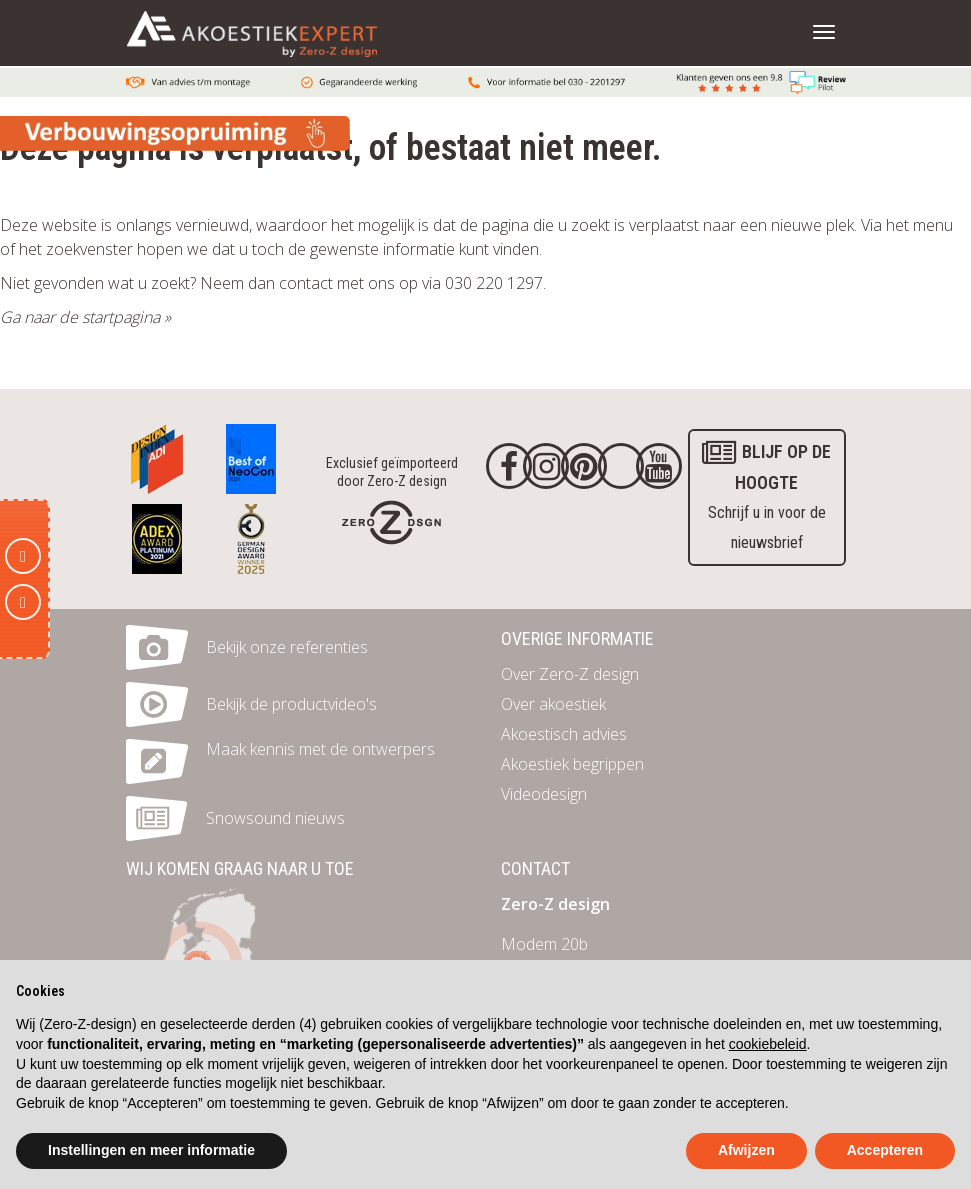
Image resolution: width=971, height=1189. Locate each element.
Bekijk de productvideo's (291, 704)
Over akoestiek (553, 704)
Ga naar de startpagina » (85, 317)
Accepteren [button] (885, 1150)
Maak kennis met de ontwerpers (320, 749)
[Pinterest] (584, 466)
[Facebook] (509, 466)
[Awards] (157, 454)
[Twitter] (621, 466)
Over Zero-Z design (570, 674)
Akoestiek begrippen (572, 764)
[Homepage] (391, 521)
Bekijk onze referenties (287, 647)
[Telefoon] (23, 602)
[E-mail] (23, 556)
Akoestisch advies (564, 734)
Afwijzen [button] (746, 1150)
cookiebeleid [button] (768, 1044)
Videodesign (544, 794)
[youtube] (659, 466)
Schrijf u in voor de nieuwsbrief (767, 494)
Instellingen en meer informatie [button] (151, 1150)
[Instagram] (546, 466)
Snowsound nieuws (275, 818)
